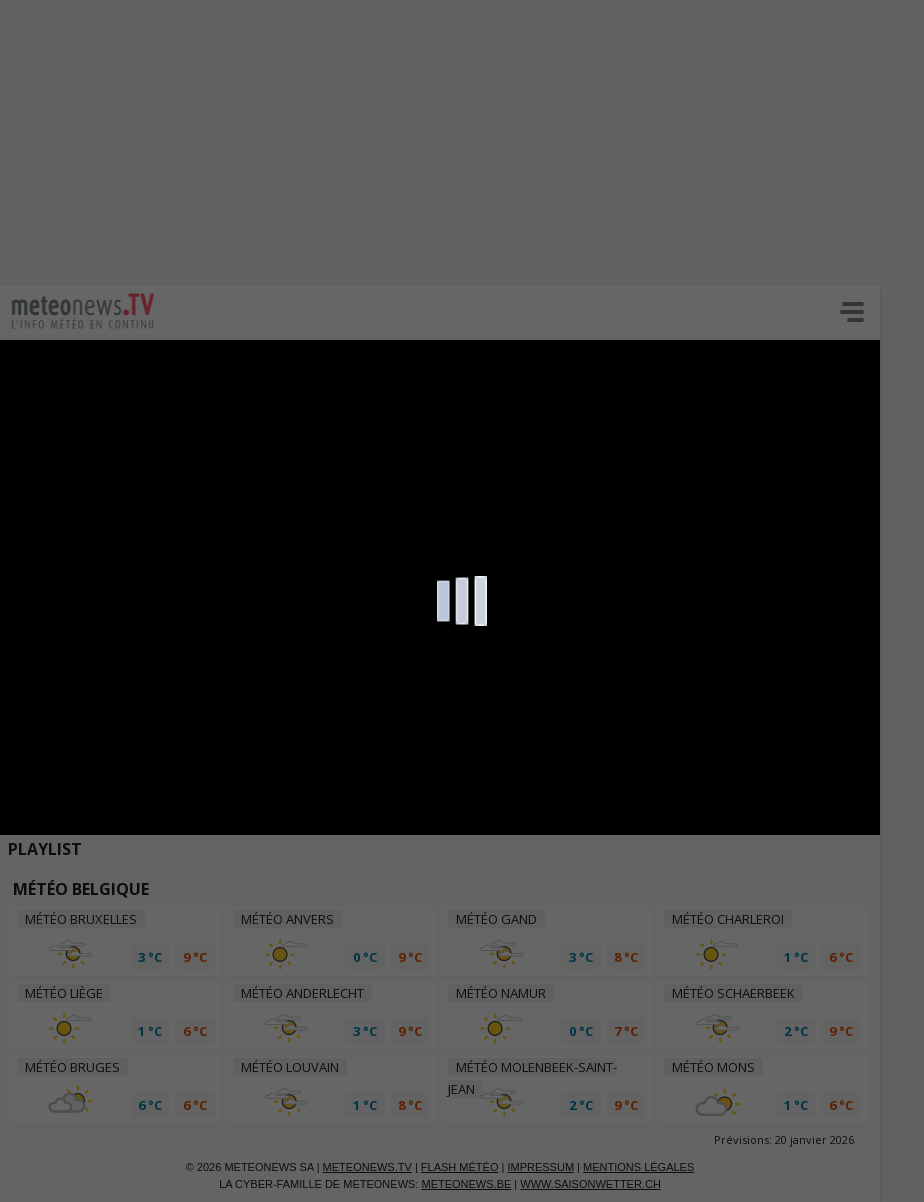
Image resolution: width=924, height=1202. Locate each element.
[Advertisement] (462, 140)
